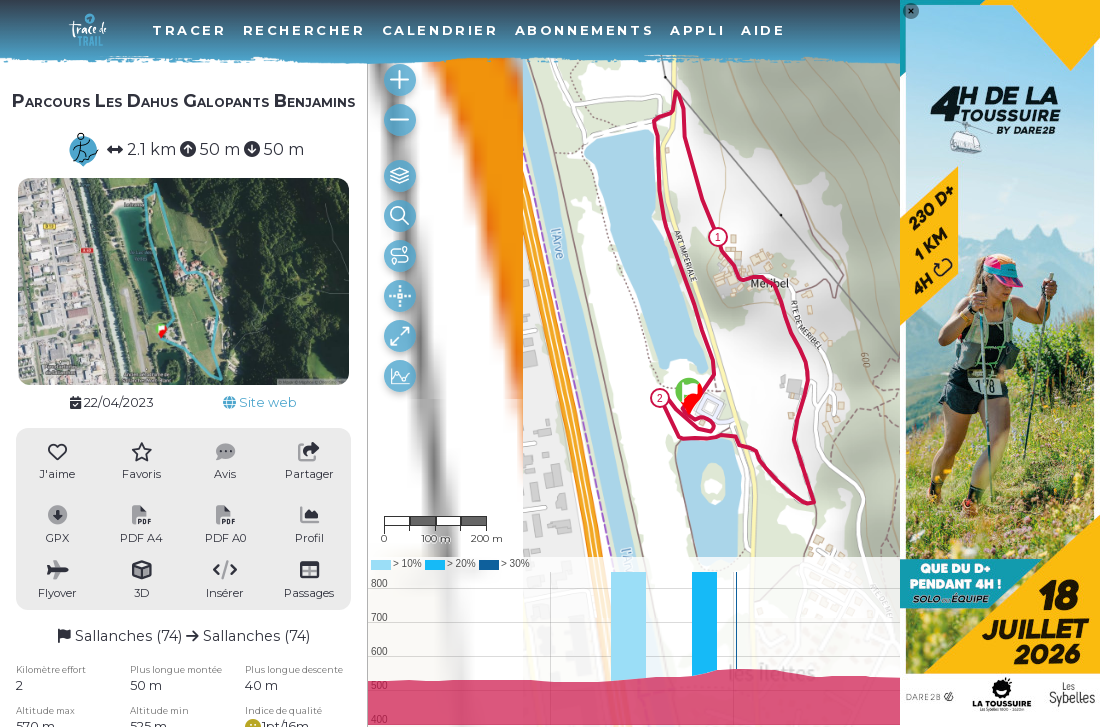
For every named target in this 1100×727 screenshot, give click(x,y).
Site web (260, 402)
